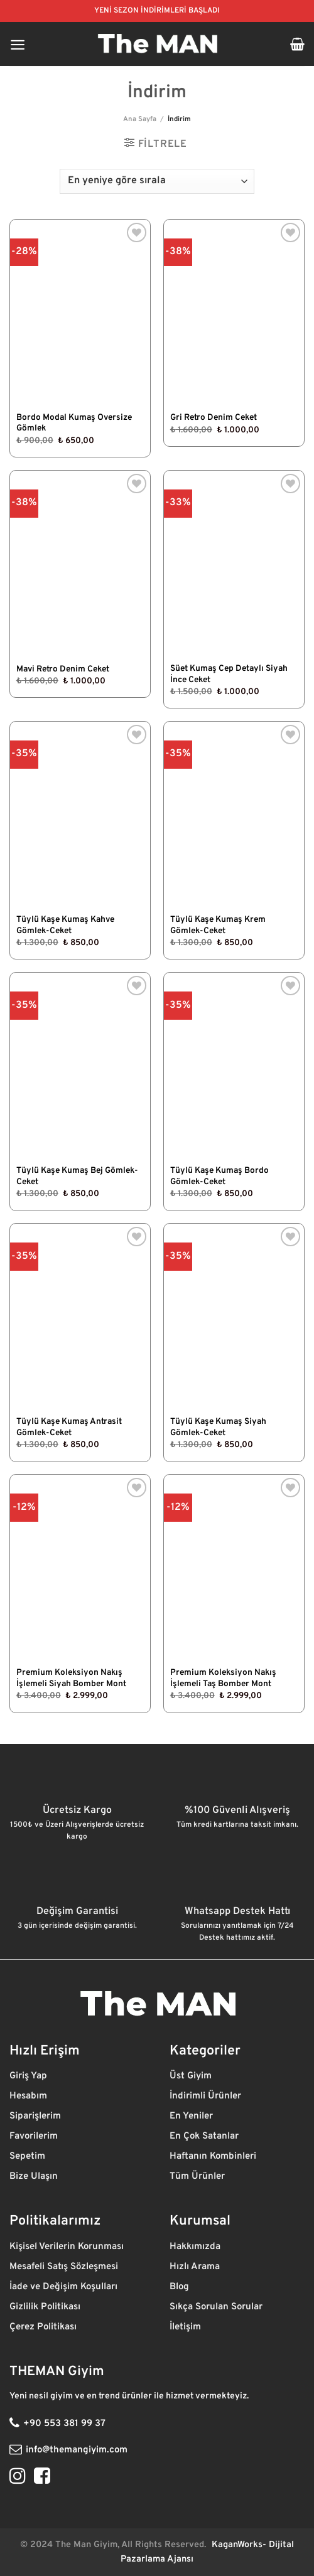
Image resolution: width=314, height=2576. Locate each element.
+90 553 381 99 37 (64, 2424)
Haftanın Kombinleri (213, 2156)
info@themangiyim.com (76, 2450)
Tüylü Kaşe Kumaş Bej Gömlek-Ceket (77, 1176)
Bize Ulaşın (33, 2177)
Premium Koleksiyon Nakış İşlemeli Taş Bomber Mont (223, 1678)
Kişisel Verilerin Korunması (67, 2247)
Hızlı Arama (196, 2267)
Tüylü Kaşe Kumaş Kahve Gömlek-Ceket (65, 925)
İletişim (186, 2327)
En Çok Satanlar (204, 2136)
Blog (181, 2287)
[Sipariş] (157, 181)
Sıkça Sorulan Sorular (216, 2307)
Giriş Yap (29, 2076)
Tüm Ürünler (198, 2177)
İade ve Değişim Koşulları (63, 2287)
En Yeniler (191, 2116)
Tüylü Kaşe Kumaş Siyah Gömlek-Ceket (218, 1427)
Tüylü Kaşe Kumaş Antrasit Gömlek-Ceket (69, 1427)
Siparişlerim (36, 2116)
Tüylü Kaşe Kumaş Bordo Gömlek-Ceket (219, 1176)
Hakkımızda (196, 2247)
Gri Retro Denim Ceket (213, 417)
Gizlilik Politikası (46, 2307)
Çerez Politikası (44, 2327)
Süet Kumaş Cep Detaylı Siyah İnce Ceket (229, 674)
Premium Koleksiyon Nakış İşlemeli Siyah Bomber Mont (71, 1678)
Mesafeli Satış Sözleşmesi (63, 2267)
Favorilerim (34, 2136)
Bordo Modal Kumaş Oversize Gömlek (74, 423)
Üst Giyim (192, 2076)
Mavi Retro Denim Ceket (62, 669)
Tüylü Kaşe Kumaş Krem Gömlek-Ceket (218, 925)
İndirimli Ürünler (207, 2096)
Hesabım (28, 2096)
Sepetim (28, 2156)
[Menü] (17, 44)
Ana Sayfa (139, 119)
